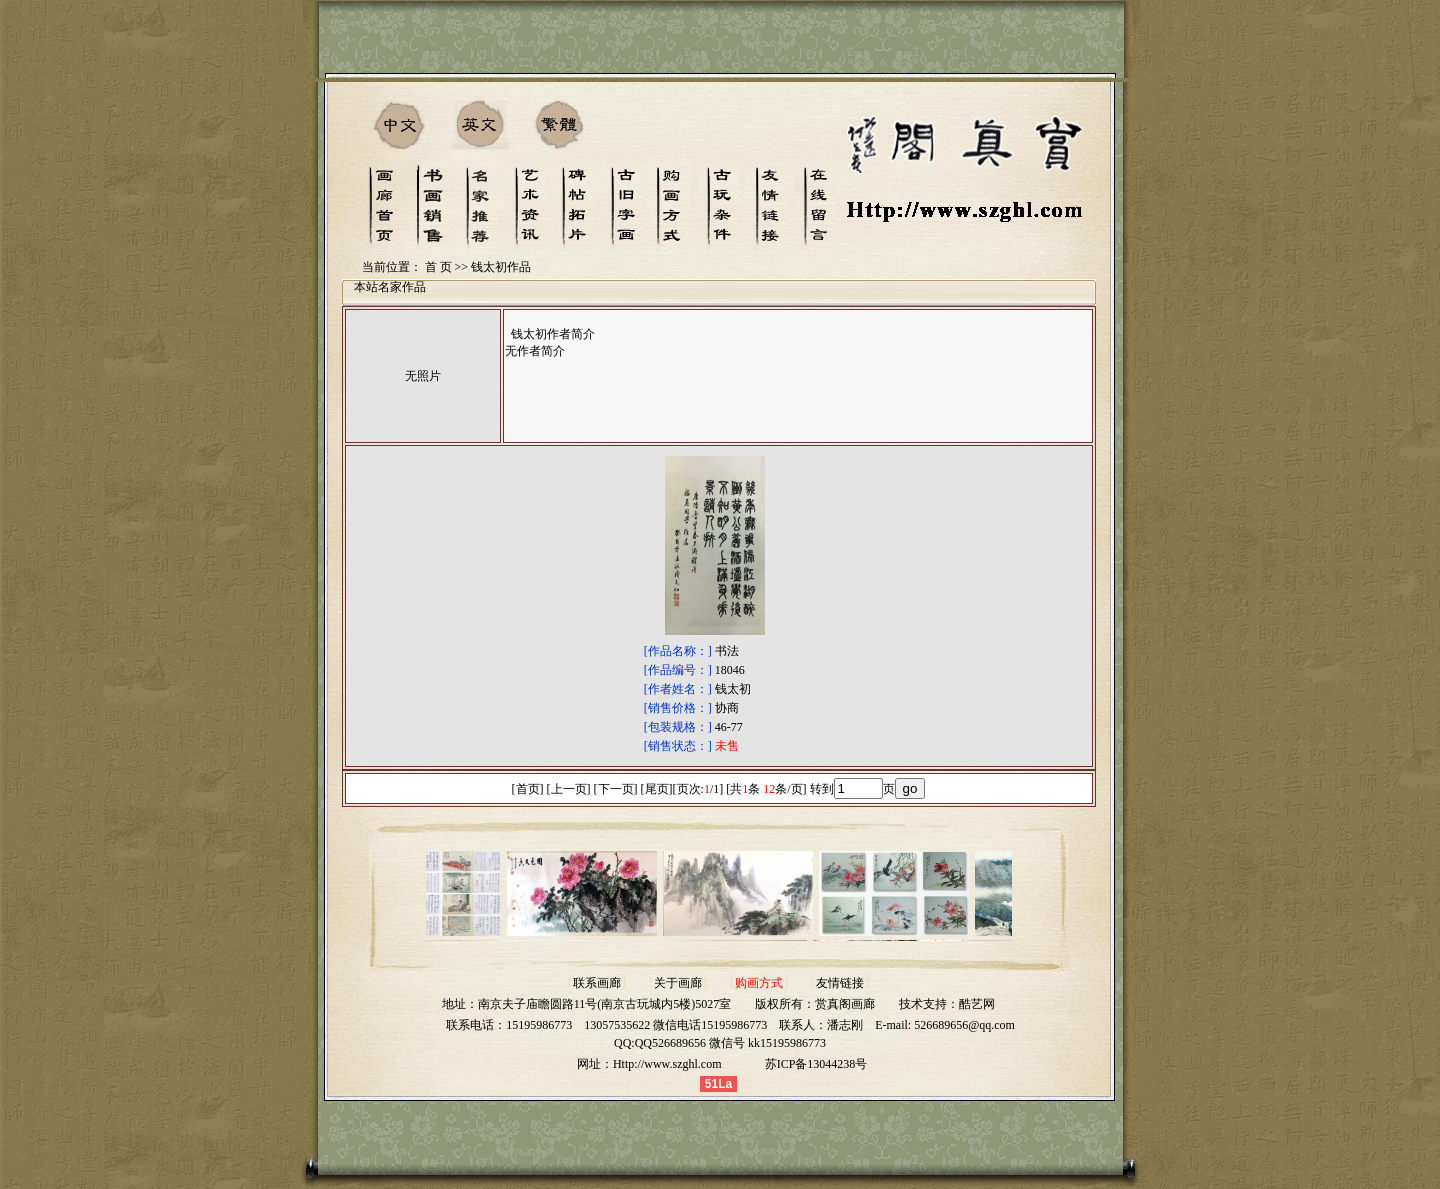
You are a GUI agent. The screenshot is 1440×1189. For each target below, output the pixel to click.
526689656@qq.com (964, 1025)
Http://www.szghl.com (667, 1064)
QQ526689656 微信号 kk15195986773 (730, 1043)
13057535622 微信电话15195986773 (675, 1025)
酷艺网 (977, 1004)
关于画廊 (678, 983)
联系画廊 (597, 983)
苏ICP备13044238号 (816, 1064)
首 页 (438, 267)
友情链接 (840, 983)
